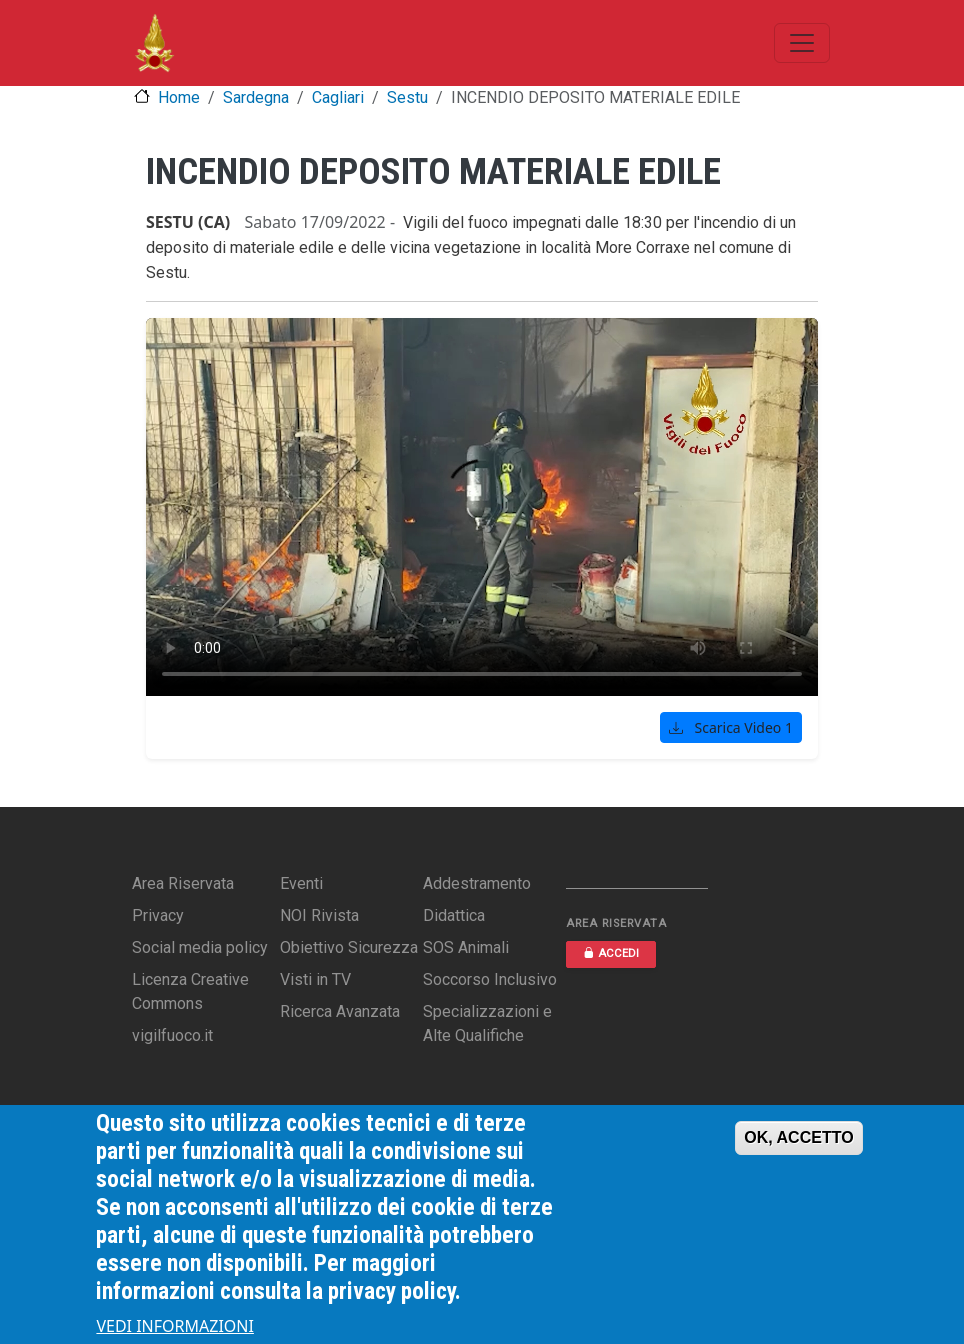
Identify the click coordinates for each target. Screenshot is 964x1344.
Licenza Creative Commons (190, 991)
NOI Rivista (319, 915)
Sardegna (256, 97)
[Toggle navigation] (802, 43)
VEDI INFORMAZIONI (175, 1326)
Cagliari (338, 97)
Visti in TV (315, 979)
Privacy (158, 915)
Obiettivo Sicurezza (349, 947)
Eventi (301, 883)
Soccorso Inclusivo (490, 979)
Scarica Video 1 (731, 727)
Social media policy (200, 947)
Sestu (407, 97)
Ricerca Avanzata (340, 1011)
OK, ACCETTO (798, 1137)
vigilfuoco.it (172, 1035)
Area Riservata (183, 883)
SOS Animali (466, 947)
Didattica (454, 915)
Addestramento (477, 883)
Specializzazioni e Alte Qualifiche (487, 1023)
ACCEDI (611, 953)
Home (179, 97)
